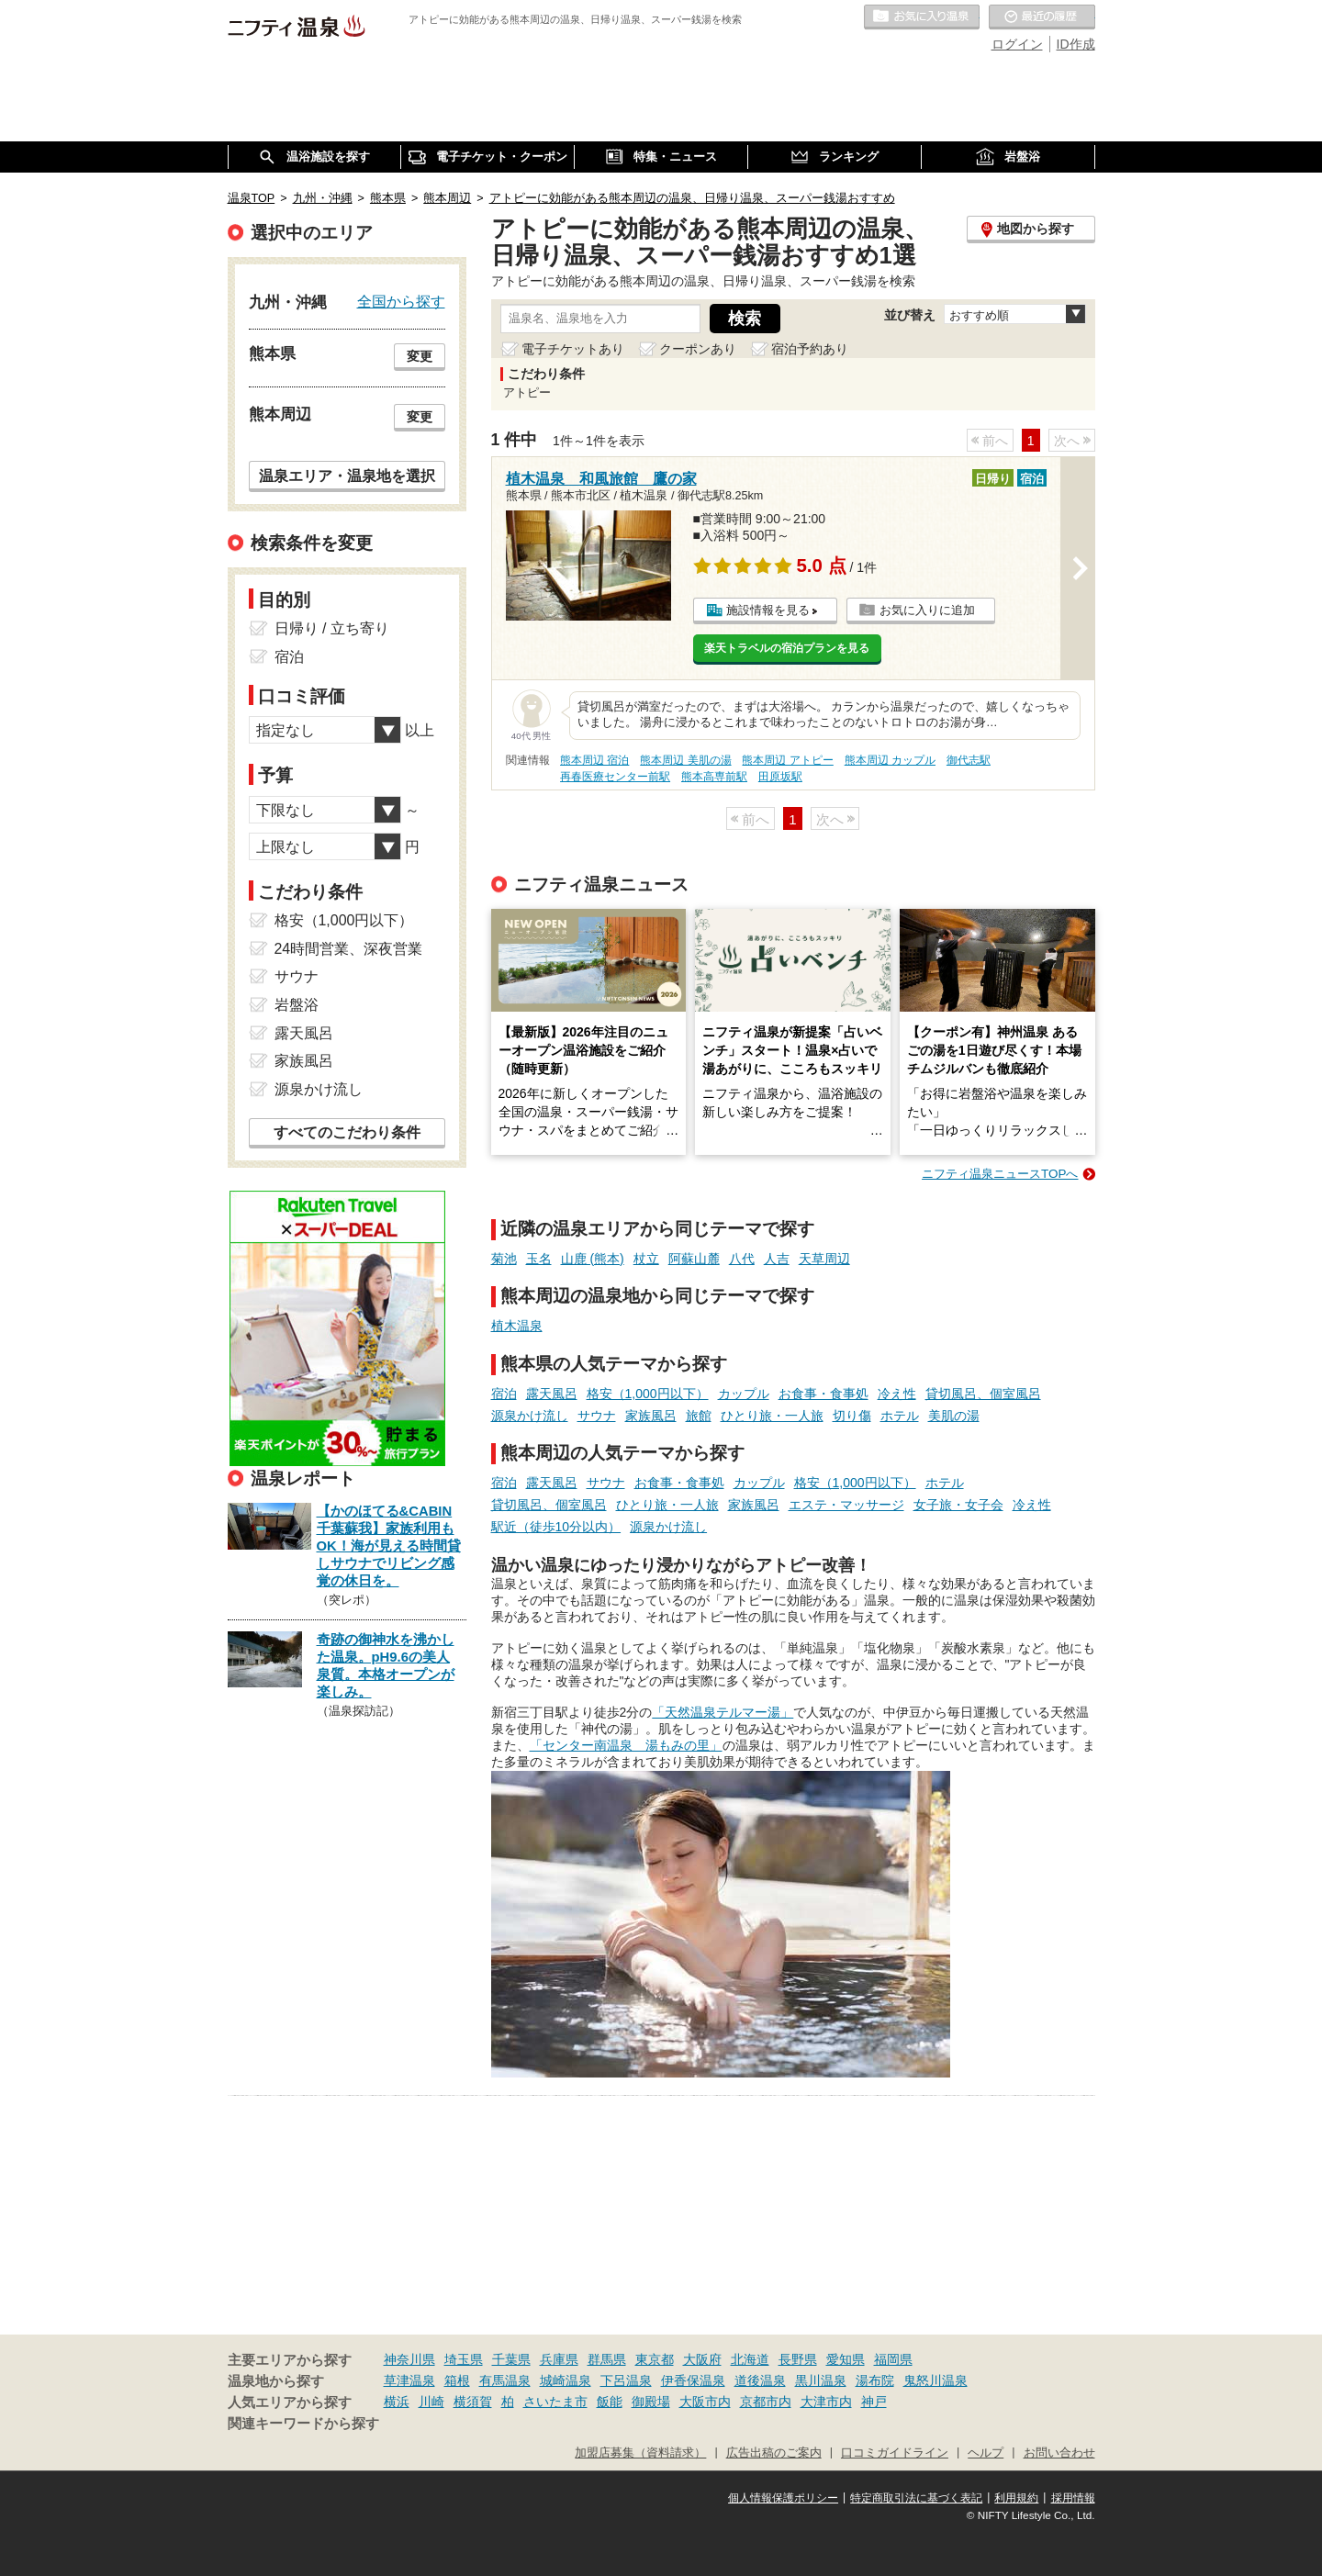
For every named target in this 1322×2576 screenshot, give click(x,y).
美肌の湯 (954, 1415)
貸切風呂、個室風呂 (983, 1393)
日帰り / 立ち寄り (331, 628)
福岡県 (893, 2359)
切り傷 (852, 1415)
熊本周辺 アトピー (787, 760)
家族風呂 (651, 1415)
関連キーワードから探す (303, 2423)
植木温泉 (517, 1325)
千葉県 (511, 2359)
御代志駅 (969, 760)
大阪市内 (705, 2401)
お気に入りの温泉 (922, 17)
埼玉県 (463, 2359)
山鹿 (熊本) (592, 1258)
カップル (743, 1393)
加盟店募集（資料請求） (640, 2453)
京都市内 (765, 2401)
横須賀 (473, 2401)
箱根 (457, 2380)
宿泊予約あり (809, 349)
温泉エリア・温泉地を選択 (347, 475)
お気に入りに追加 (927, 610)
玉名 (539, 1258)
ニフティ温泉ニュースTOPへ (1000, 1174)
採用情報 (1073, 2498)
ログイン (1017, 44)
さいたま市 (555, 2401)
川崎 (431, 2401)
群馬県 (607, 2359)
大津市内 (826, 2401)
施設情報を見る (768, 610)
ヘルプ (985, 2453)
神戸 (874, 2401)
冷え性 (897, 1393)
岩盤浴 (296, 1005)
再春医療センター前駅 (615, 776)
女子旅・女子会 (958, 1504)
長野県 (798, 2359)
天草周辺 (824, 1258)
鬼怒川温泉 (935, 2380)
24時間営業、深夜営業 (348, 949)
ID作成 (1076, 44)
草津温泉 (409, 2380)
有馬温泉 (505, 2380)
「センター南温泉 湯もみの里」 (626, 1745)
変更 (419, 356)
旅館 (698, 1415)
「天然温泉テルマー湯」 (722, 1712)
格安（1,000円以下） (648, 1393)
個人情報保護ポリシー (783, 2498)
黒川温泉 (820, 2380)
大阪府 (702, 2359)
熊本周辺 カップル (890, 760)
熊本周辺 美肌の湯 (685, 760)
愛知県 (845, 2359)
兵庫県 (559, 2359)
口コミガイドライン (894, 2453)
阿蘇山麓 (694, 1258)
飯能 (609, 2401)
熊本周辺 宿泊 (594, 760)
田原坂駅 (780, 776)
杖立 (646, 1258)
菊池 (504, 1258)
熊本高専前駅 (714, 776)
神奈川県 (409, 2359)
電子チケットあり (572, 349)
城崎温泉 (565, 2380)
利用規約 (1016, 2498)
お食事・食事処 (823, 1393)
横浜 (396, 2401)
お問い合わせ (1059, 2453)
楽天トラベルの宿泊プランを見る (786, 648)
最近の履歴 (1042, 17)
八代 (742, 1258)
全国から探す (401, 301)
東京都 (654, 2359)
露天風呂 (551, 1393)
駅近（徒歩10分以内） (556, 1526)
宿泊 (504, 1393)
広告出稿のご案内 (774, 2453)
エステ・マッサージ (846, 1504)
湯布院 (875, 2380)
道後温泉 (760, 2380)
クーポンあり (697, 349)
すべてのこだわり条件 (347, 1132)
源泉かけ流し (529, 1415)
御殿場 (651, 2401)
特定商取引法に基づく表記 (916, 2498)
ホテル (899, 1415)
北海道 (750, 2359)
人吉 (777, 1258)
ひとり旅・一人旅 (772, 1415)
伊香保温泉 (693, 2380)
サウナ (596, 1415)
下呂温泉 (626, 2380)
